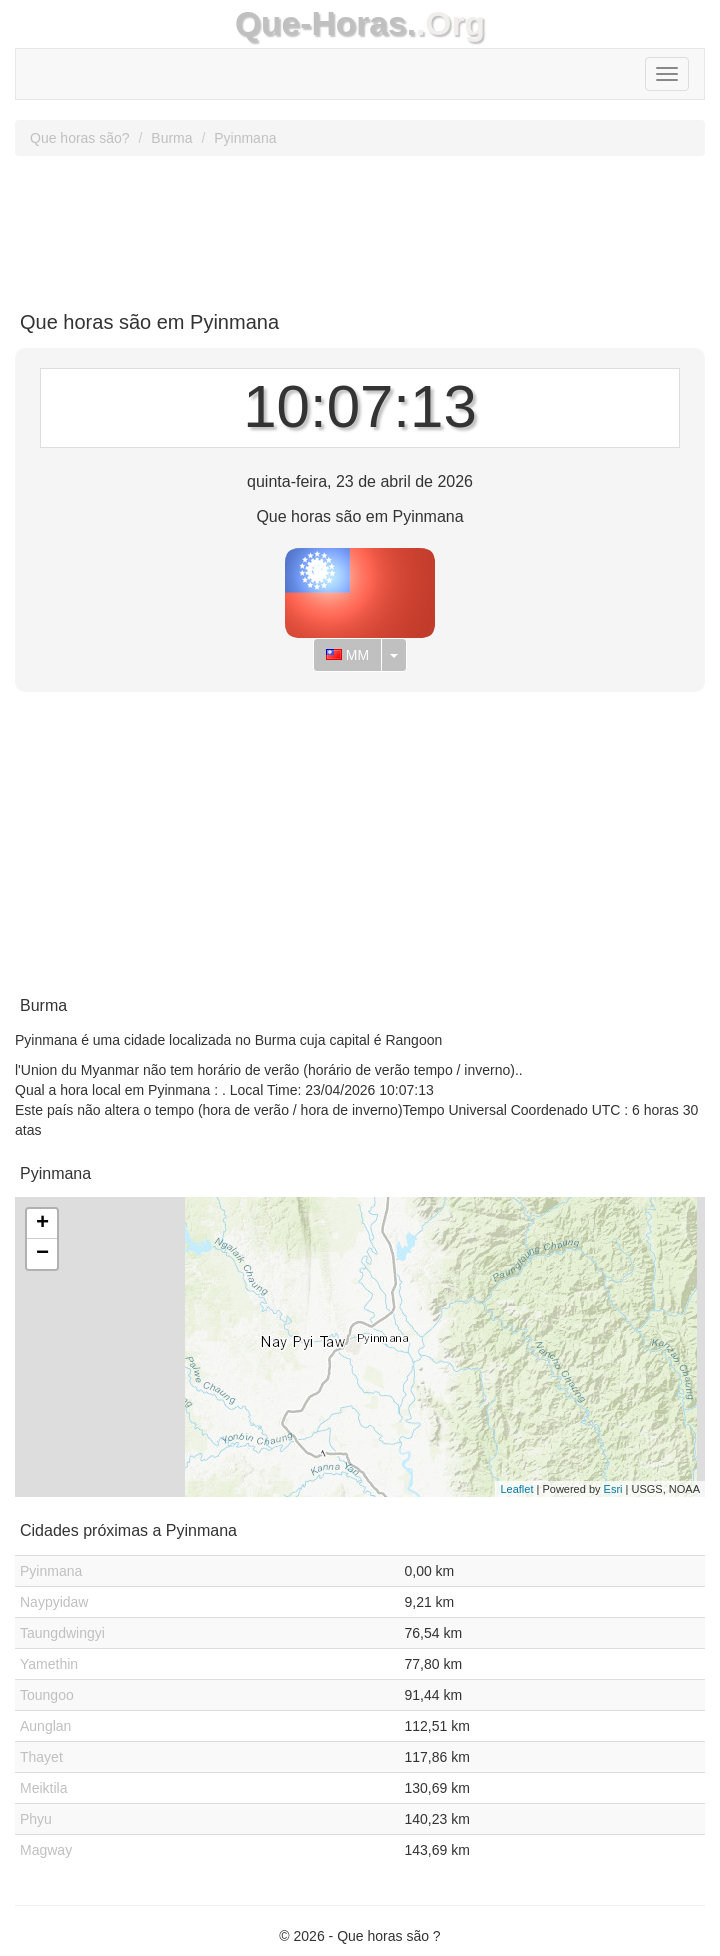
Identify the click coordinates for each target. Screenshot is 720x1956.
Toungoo (47, 1695)
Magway (46, 1850)
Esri (613, 1489)
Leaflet (516, 1489)
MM (347, 655)
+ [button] (42, 1224)
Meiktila (43, 1788)
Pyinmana (245, 138)
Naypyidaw (54, 1602)
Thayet (41, 1757)
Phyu (36, 1819)
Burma (171, 138)
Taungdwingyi (62, 1633)
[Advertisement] (360, 226)
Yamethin (49, 1664)
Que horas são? (80, 138)
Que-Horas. (325, 23)
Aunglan (45, 1726)
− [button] (42, 1254)
